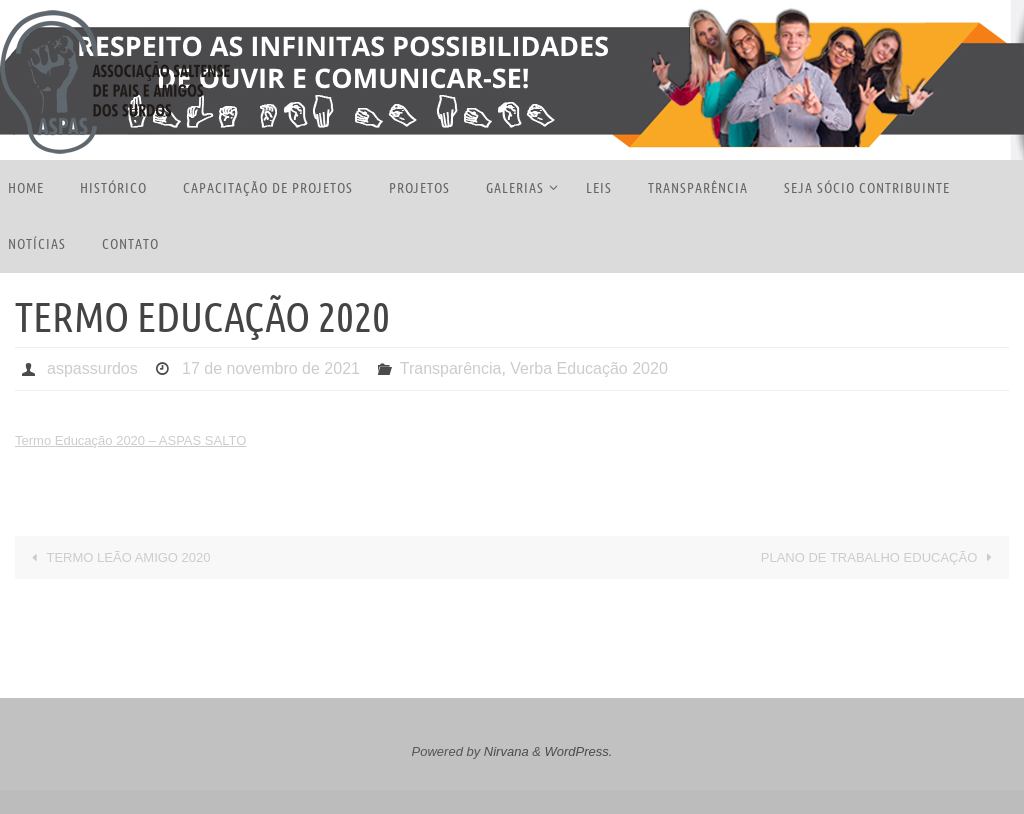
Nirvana (506, 751)
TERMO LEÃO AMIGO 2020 (118, 557)
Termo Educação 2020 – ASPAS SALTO (130, 440)
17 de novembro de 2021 (271, 368)
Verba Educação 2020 (588, 368)
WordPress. (579, 751)
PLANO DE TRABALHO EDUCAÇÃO (880, 557)
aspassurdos (92, 368)
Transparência (451, 368)
